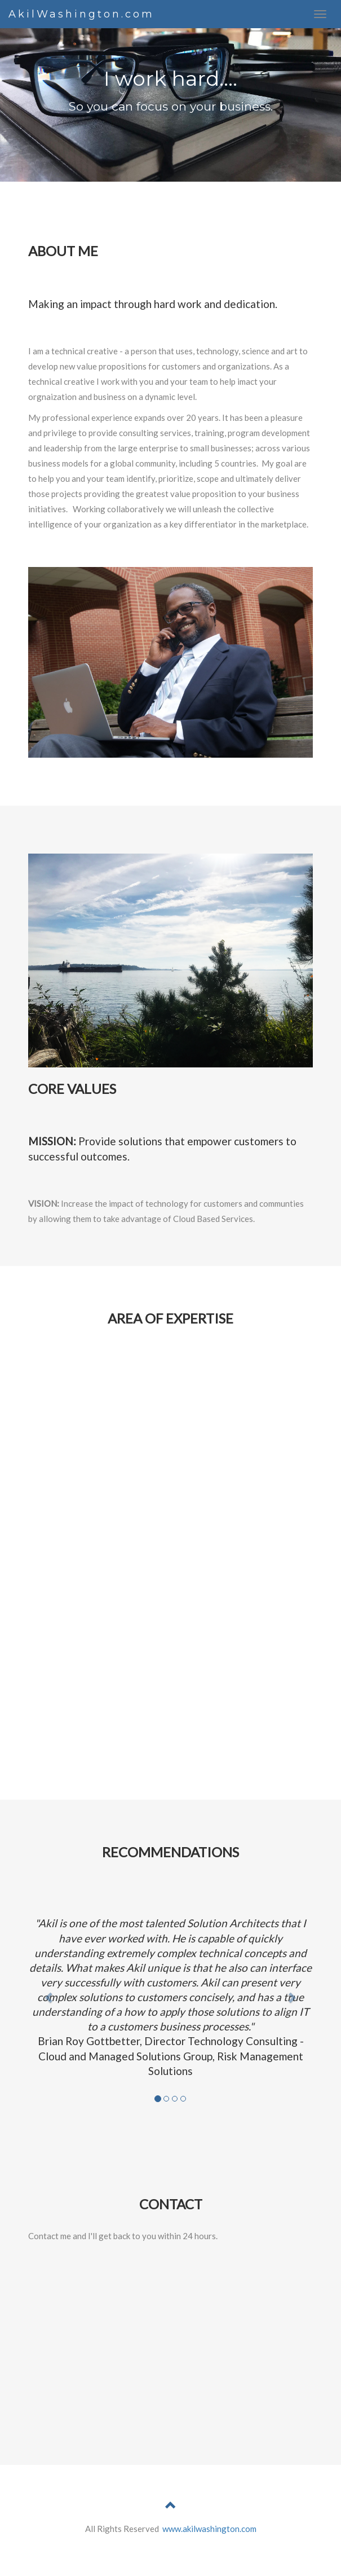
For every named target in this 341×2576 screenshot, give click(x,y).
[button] (49, 1996)
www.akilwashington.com (209, 2529)
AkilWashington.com (81, 14)
